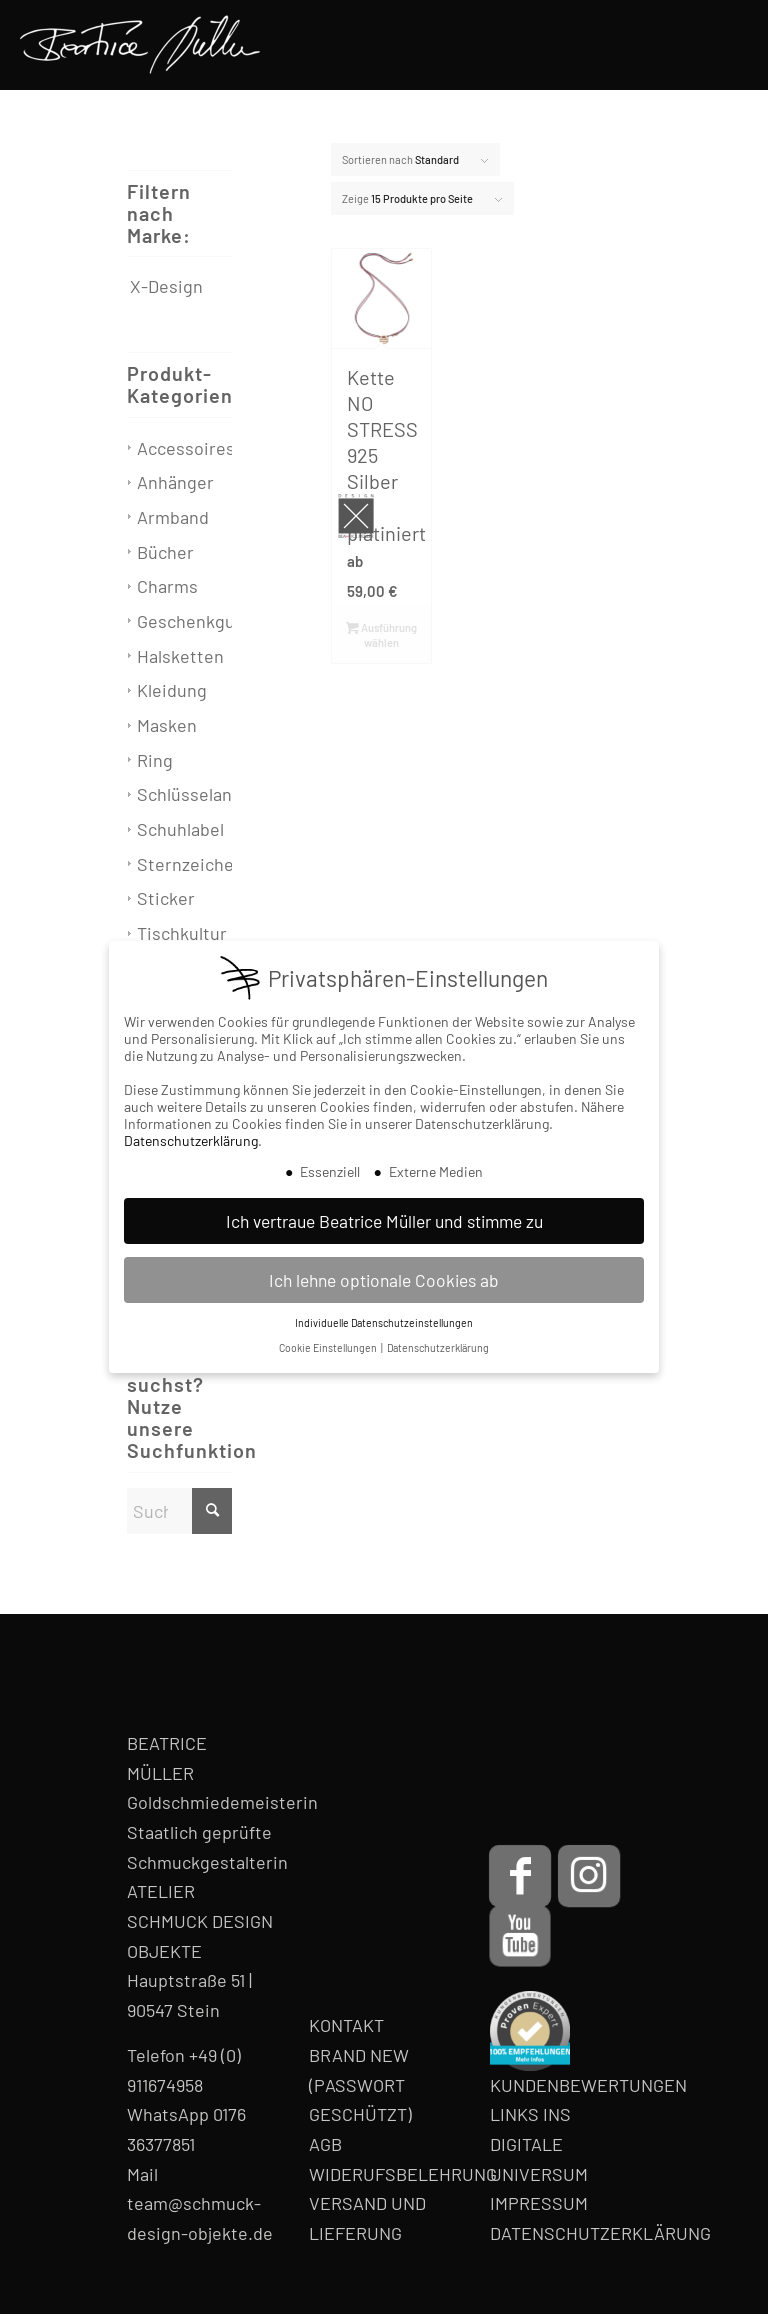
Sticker (166, 898)
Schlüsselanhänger (212, 794)
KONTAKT (346, 2025)
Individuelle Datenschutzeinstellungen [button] (384, 1322)
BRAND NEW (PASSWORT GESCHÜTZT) (360, 2084)
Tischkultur (182, 933)
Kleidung (172, 690)
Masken (167, 725)
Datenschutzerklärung (191, 1140)
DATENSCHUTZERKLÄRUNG (600, 2233)
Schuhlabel (180, 829)
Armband (173, 517)
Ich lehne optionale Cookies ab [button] (384, 1280)
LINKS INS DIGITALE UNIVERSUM (539, 2143)
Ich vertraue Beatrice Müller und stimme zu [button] (384, 1221)
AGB (325, 2144)
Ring (155, 760)
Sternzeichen (190, 864)
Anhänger (175, 482)
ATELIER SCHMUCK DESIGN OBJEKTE (200, 1920)
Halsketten (180, 656)
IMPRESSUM (539, 2203)
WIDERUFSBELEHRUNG (403, 2174)
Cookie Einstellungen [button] (329, 1347)
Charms (167, 586)
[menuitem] (725, 45)
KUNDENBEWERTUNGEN (588, 2085)
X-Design (166, 286)
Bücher (165, 552)
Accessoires (186, 448)
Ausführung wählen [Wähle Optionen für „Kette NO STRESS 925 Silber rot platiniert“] (381, 634)
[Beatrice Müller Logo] (140, 45)
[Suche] (179, 1511)
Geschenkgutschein (216, 621)
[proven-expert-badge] (530, 2031)
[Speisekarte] (725, 45)
